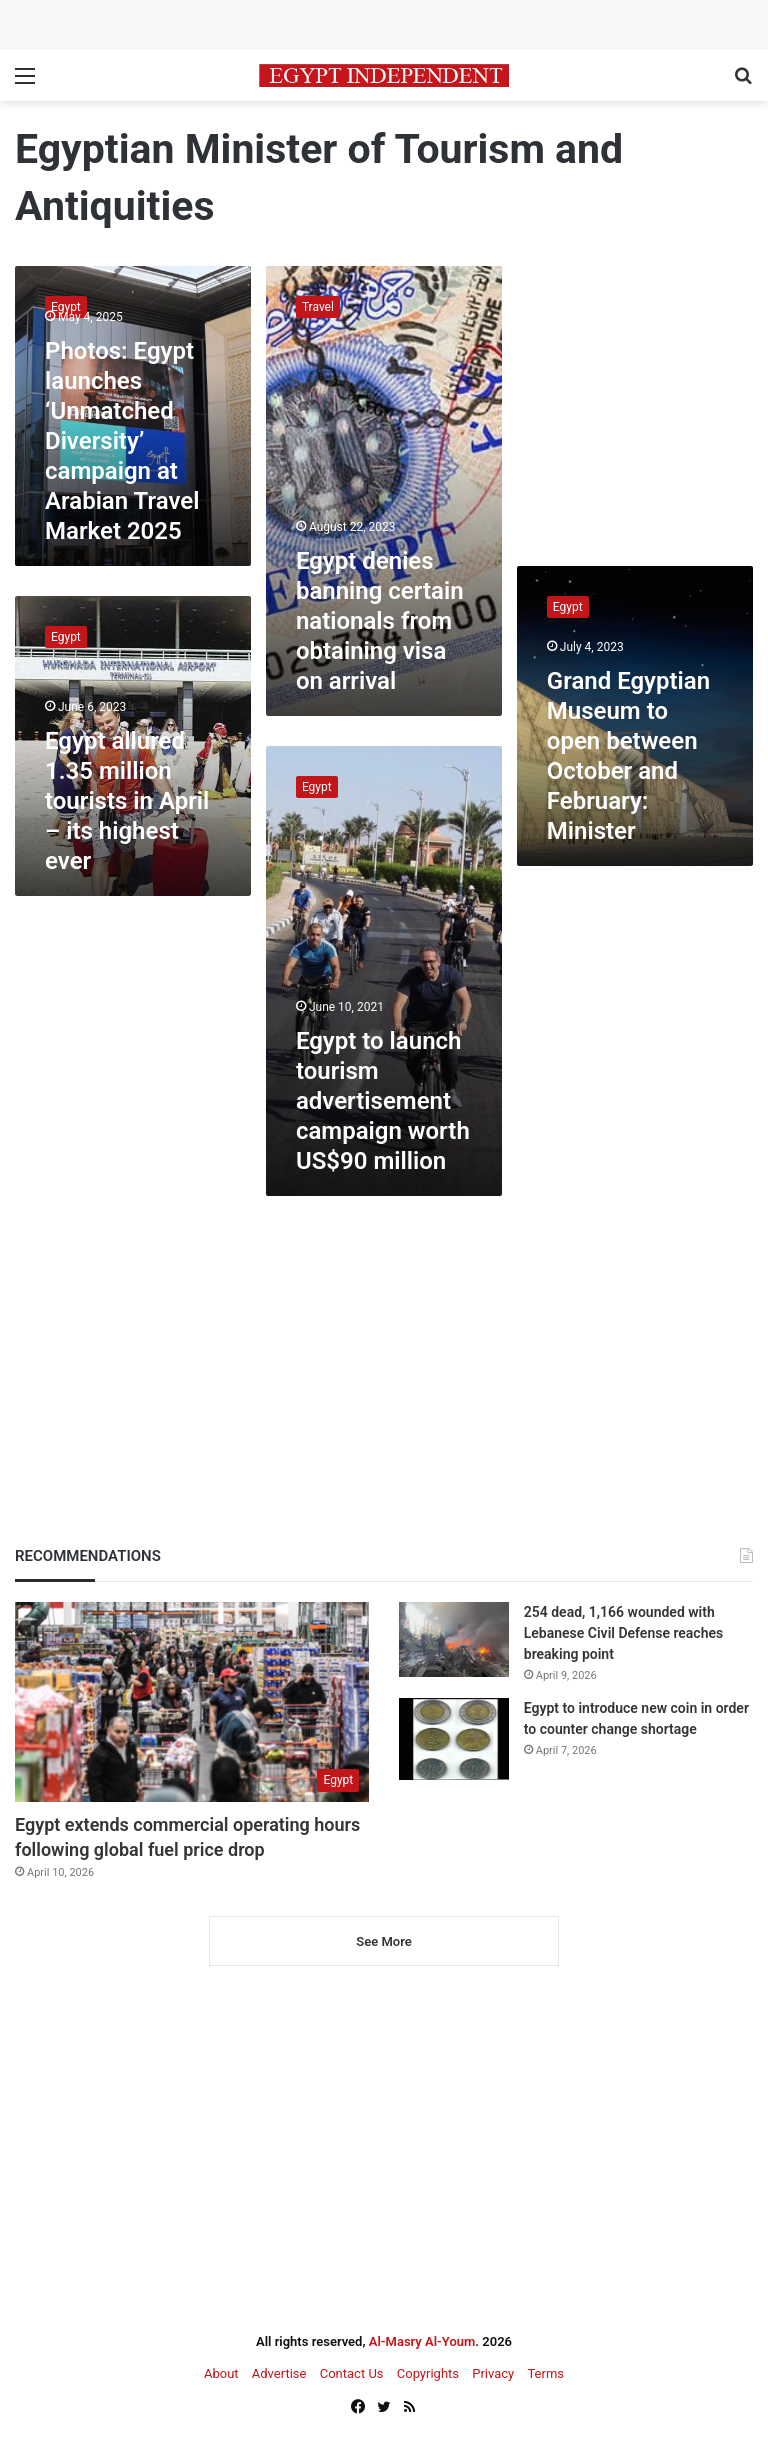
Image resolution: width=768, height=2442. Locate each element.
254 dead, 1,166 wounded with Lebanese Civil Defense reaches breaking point (623, 1633)
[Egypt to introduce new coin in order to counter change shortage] (454, 1739)
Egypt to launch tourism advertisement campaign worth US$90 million (383, 1101)
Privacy (493, 2373)
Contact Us (352, 2373)
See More (383, 1941)
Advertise (279, 2373)
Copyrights (428, 2373)
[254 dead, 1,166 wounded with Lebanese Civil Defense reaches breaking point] (454, 1639)
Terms (545, 2373)
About (221, 2373)
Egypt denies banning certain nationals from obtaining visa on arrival (380, 621)
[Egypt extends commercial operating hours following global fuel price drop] (192, 1702)
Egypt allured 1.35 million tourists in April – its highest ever (127, 801)
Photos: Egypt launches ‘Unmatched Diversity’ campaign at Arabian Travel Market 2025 (122, 441)
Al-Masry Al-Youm (422, 2341)
